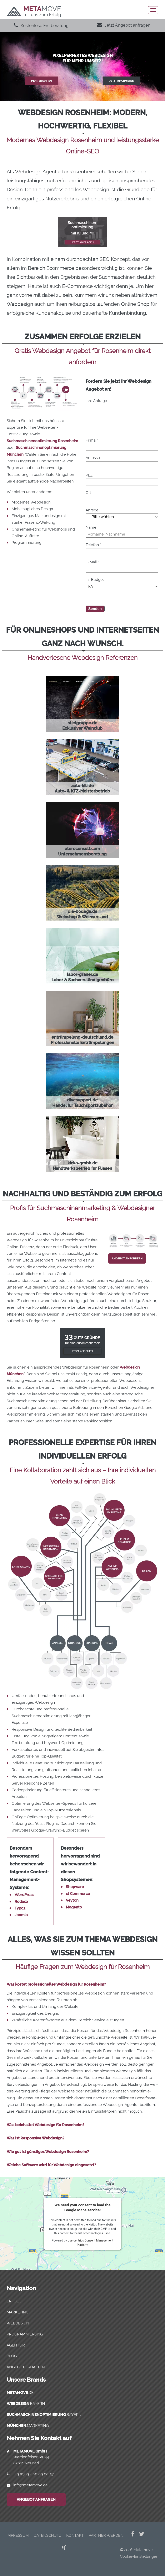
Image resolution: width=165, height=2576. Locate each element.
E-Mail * (92, 562)
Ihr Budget (95, 579)
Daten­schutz (47, 2535)
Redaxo (21, 1901)
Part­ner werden (106, 2535)
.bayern (26, 2403)
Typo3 (20, 1908)
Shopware (75, 1887)
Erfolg (14, 2301)
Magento (74, 1907)
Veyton (72, 1900)
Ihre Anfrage (96, 401)
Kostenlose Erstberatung (41, 25)
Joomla (21, 1915)
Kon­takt (75, 2535)
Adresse (93, 457)
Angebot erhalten (26, 2367)
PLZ (89, 475)
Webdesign (18, 2323)
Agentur (16, 2345)
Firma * (92, 440)
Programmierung (25, 2334)
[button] (82, 66)
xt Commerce (78, 1893)
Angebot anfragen (36, 2499)
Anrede (92, 510)
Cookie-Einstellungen (139, 2556)
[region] (82, 66)
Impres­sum (18, 2535)
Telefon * (93, 545)
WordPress (24, 1894)
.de (20, 2392)
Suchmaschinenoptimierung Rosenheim (42, 441)
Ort (88, 492)
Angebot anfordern (127, 1258)
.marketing (28, 2425)
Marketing (18, 2312)
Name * (92, 527)
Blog (12, 2356)
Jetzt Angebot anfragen (123, 25)
